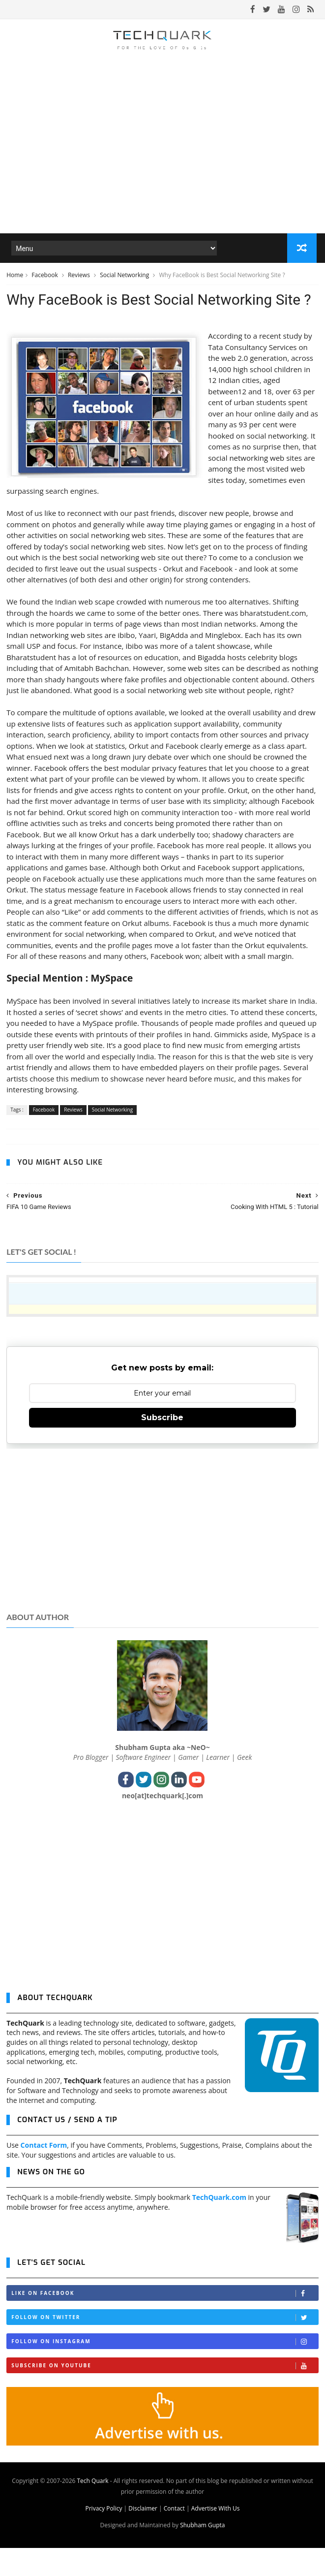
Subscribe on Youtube (164, 2393)
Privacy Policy (103, 2536)
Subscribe (162, 1445)
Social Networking (125, 277)
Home (14, 277)
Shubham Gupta (202, 2553)
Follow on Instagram (164, 2369)
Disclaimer (142, 2536)
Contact (174, 2536)
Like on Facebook (164, 2321)
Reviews (79, 277)
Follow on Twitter (164, 2345)
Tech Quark (92, 2509)
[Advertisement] (162, 1555)
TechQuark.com (219, 2225)
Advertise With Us (215, 2536)
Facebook (45, 277)
